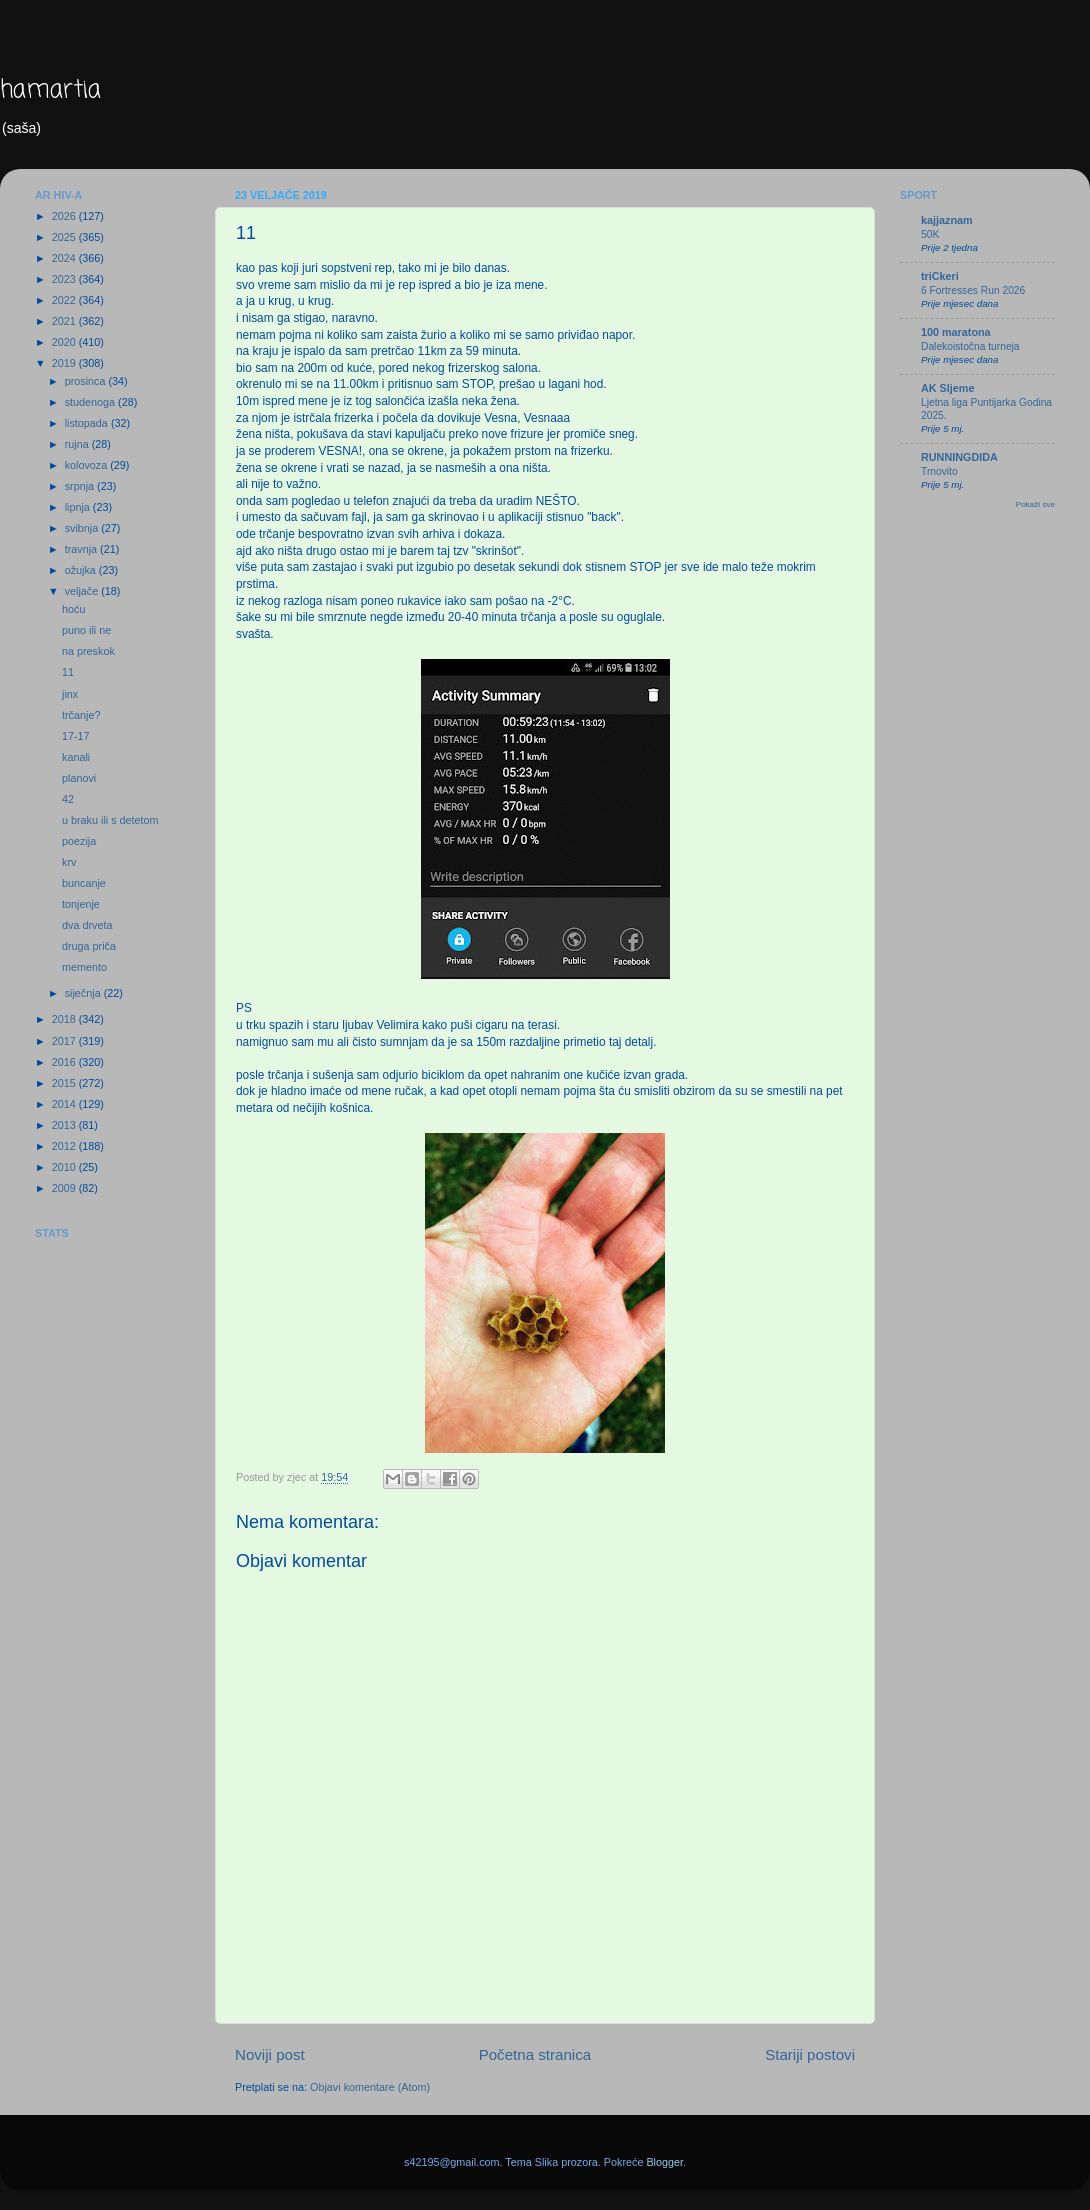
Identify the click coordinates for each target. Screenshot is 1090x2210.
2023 (65, 279)
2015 (65, 1083)
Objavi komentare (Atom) (370, 2087)
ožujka (82, 570)
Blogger (664, 2162)
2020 (65, 342)
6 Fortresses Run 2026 (973, 290)
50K (930, 234)
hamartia (50, 90)
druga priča (89, 946)
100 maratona (956, 332)
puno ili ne (86, 630)
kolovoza (88, 465)
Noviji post (270, 2054)
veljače (83, 591)
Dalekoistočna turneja (970, 346)
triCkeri (940, 276)
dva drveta (87, 925)
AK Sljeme (947, 388)
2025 (65, 237)
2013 (65, 1125)
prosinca (87, 381)
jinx (70, 694)
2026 (65, 216)
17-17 (76, 736)
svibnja (83, 528)
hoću (73, 609)
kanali (76, 757)
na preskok (88, 651)
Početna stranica (535, 2054)
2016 (65, 1062)
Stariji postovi (810, 2054)
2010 (65, 1167)
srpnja (81, 486)
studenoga (91, 402)
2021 (65, 321)
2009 (65, 1188)
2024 (65, 258)
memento (84, 967)
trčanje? (81, 715)
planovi (79, 778)
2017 (65, 1041)
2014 (65, 1104)
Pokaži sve (1035, 504)
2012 (65, 1146)
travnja (82, 549)
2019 (65, 363)
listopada (88, 423)
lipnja (79, 507)
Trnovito (939, 471)
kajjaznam (947, 220)
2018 (65, 1019)
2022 (65, 300)
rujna (78, 444)
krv (69, 862)
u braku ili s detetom (110, 820)
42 (68, 799)
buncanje (84, 883)
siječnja (84, 993)
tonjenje (81, 904)
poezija (79, 841)
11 (68, 672)
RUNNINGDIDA (959, 457)
